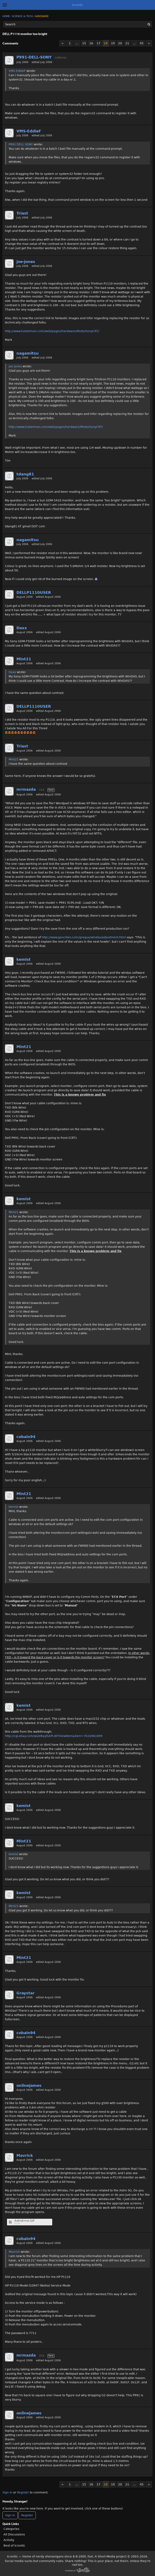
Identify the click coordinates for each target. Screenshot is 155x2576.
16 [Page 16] (91, 43)
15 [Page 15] (84, 43)
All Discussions (14, 2534)
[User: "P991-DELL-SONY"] (9, 60)
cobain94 (26, 1436)
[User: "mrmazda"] (9, 791)
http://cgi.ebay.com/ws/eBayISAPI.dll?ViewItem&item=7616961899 (53, 1736)
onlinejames (29, 2085)
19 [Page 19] (113, 43)
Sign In (7, 2492)
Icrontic (77, 5)
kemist (23, 959)
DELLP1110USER (33, 592)
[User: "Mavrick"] (9, 2157)
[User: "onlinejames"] (9, 2087)
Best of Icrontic (14, 2545)
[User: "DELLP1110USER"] (9, 594)
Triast (22, 213)
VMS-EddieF (28, 131)
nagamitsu (27, 353)
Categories (11, 2528)
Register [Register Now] (27, 2515)
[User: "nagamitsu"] (9, 355)
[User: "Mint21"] (9, 661)
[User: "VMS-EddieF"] (9, 133)
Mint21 (23, 659)
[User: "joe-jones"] (9, 263)
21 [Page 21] (127, 43)
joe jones (15, 366)
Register (23, 2492)
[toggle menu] (4, 5)
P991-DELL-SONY (34, 57)
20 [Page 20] (120, 43)
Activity (8, 2540)
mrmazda (26, 789)
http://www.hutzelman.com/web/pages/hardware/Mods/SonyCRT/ (52, 331)
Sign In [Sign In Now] (10, 2515)
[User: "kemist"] (9, 961)
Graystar (25, 1993)
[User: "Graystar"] (9, 1995)
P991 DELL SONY (21, 144)
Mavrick (24, 2155)
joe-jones (25, 261)
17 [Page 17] (98, 43)
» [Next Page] (149, 43)
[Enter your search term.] (77, 24)
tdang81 (25, 474)
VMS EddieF (17, 70)
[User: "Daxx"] (9, 630)
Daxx (21, 628)
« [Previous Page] (63, 43)
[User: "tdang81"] (9, 476)
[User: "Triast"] (9, 215)
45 (141, 43)
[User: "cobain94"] (9, 1438)
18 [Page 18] (106, 43)
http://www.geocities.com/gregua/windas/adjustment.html (84, 937)
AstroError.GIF (24, 2220)
